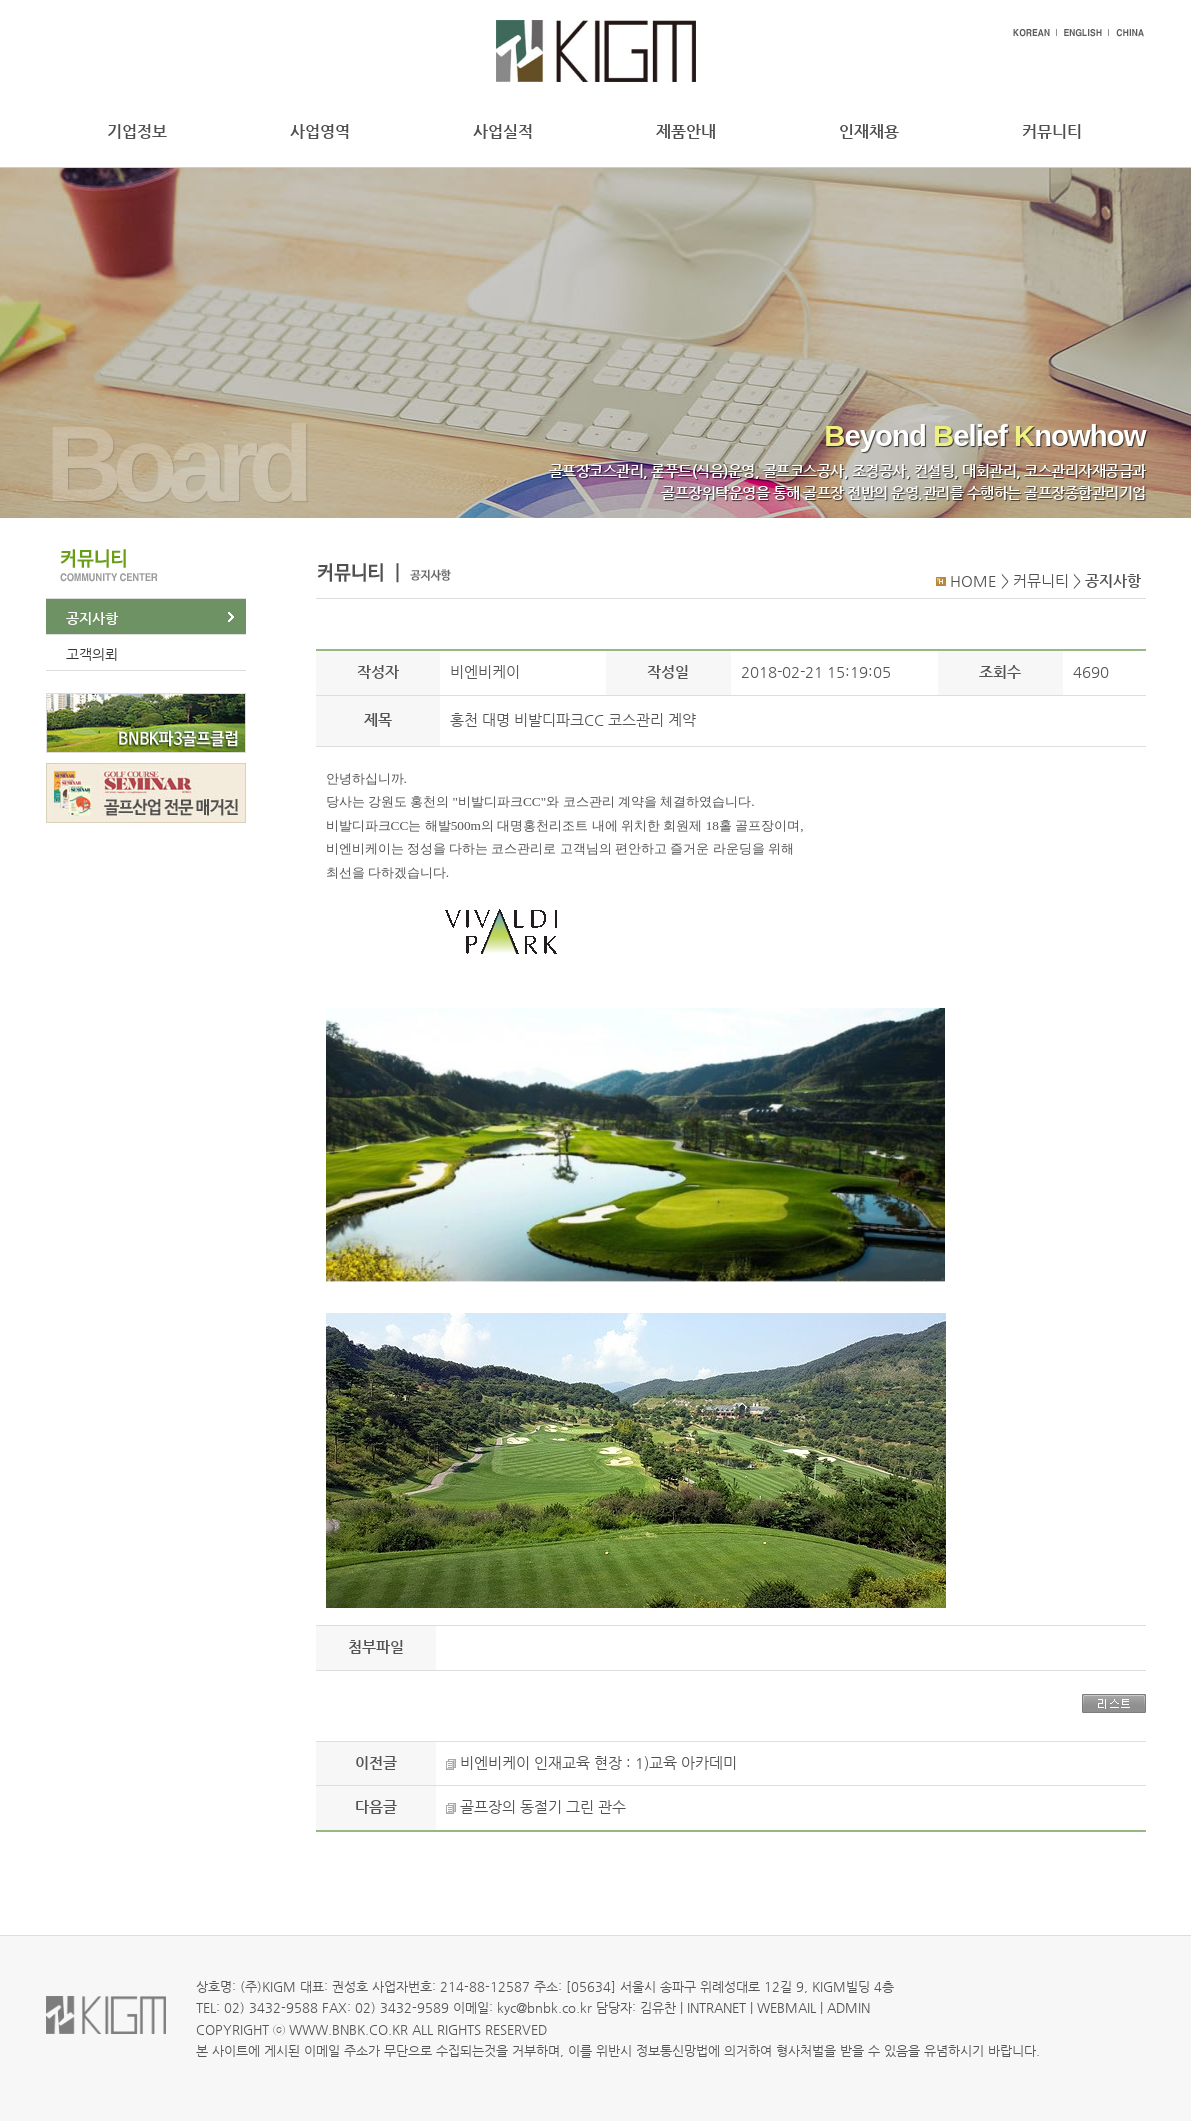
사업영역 (320, 131)
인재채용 (869, 131)
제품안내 (686, 131)
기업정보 (137, 131)
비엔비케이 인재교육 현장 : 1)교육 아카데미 (598, 1763)
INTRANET (716, 2007)
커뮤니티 (1052, 131)
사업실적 (503, 131)
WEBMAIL (786, 2007)
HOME (973, 581)
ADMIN (848, 2007)
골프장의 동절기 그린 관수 (543, 1807)
